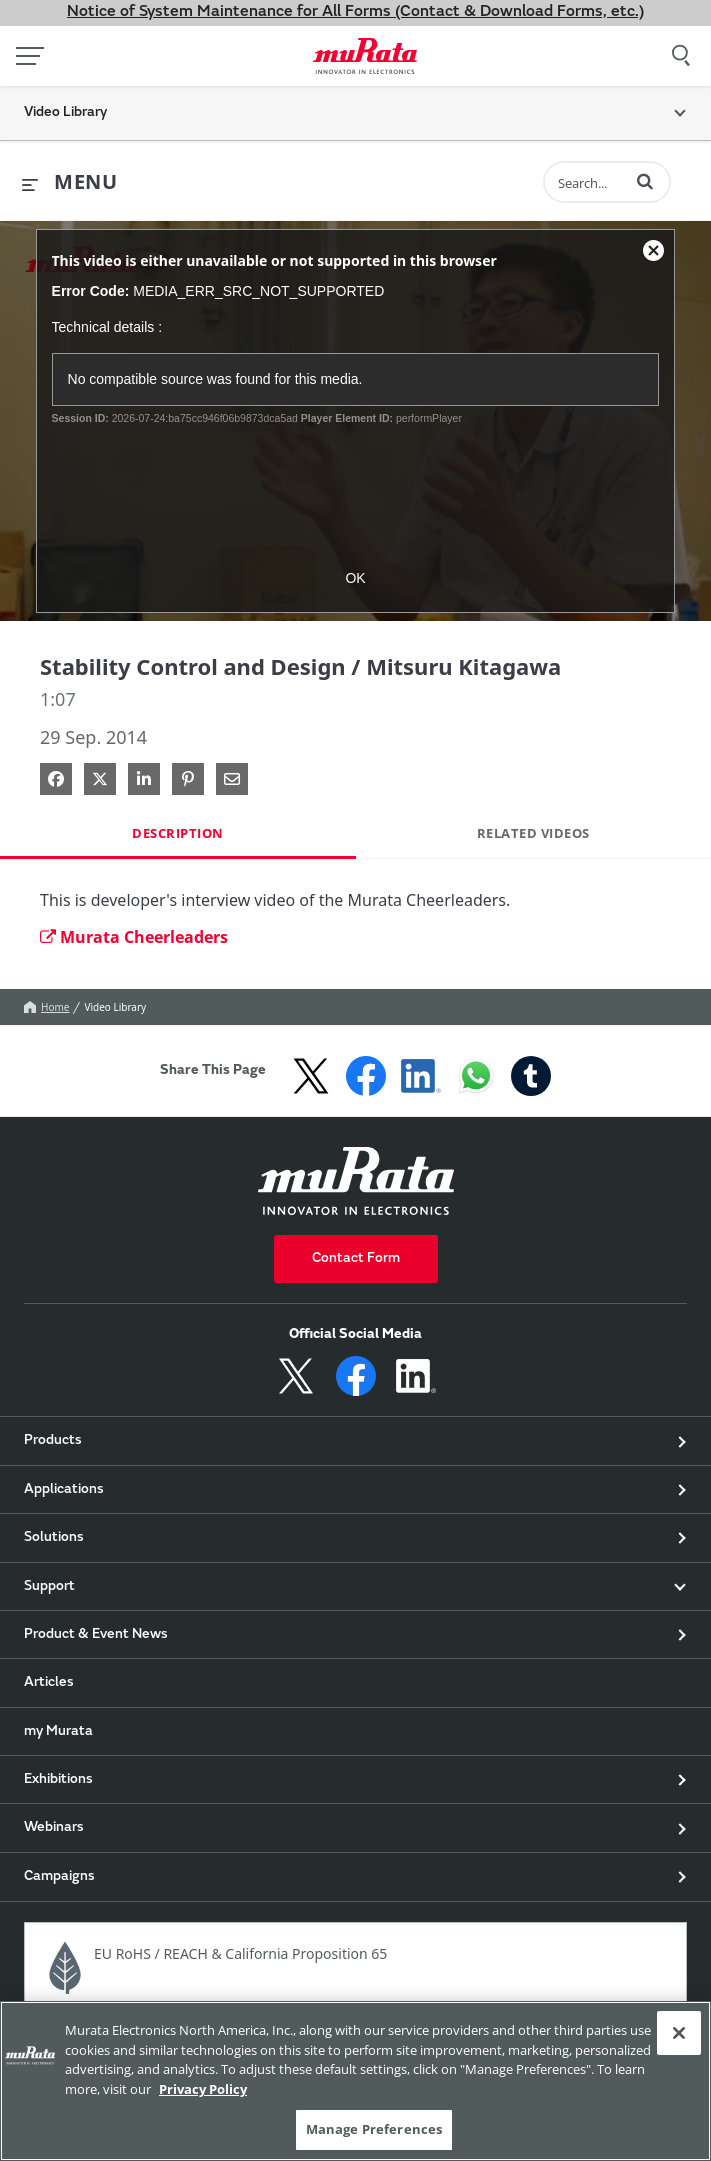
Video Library (115, 1007)
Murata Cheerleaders (134, 937)
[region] (355, 2081)
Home (46, 1007)
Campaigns (59, 1877)
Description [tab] (178, 833)
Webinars (54, 1828)
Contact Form (356, 1259)
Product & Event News (96, 1635)
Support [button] (49, 1587)
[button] (645, 181)
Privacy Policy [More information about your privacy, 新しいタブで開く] (203, 2089)
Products (53, 1441)
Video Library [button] (65, 113)
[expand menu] (69, 183)
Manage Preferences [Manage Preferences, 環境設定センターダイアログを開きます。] (374, 2129)
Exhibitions (58, 1780)
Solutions (54, 1538)
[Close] (679, 2033)
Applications (64, 1490)
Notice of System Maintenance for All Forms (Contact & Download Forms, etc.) (355, 12)
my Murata (58, 1732)
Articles (49, 1683)
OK (355, 578)
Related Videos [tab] (533, 833)
